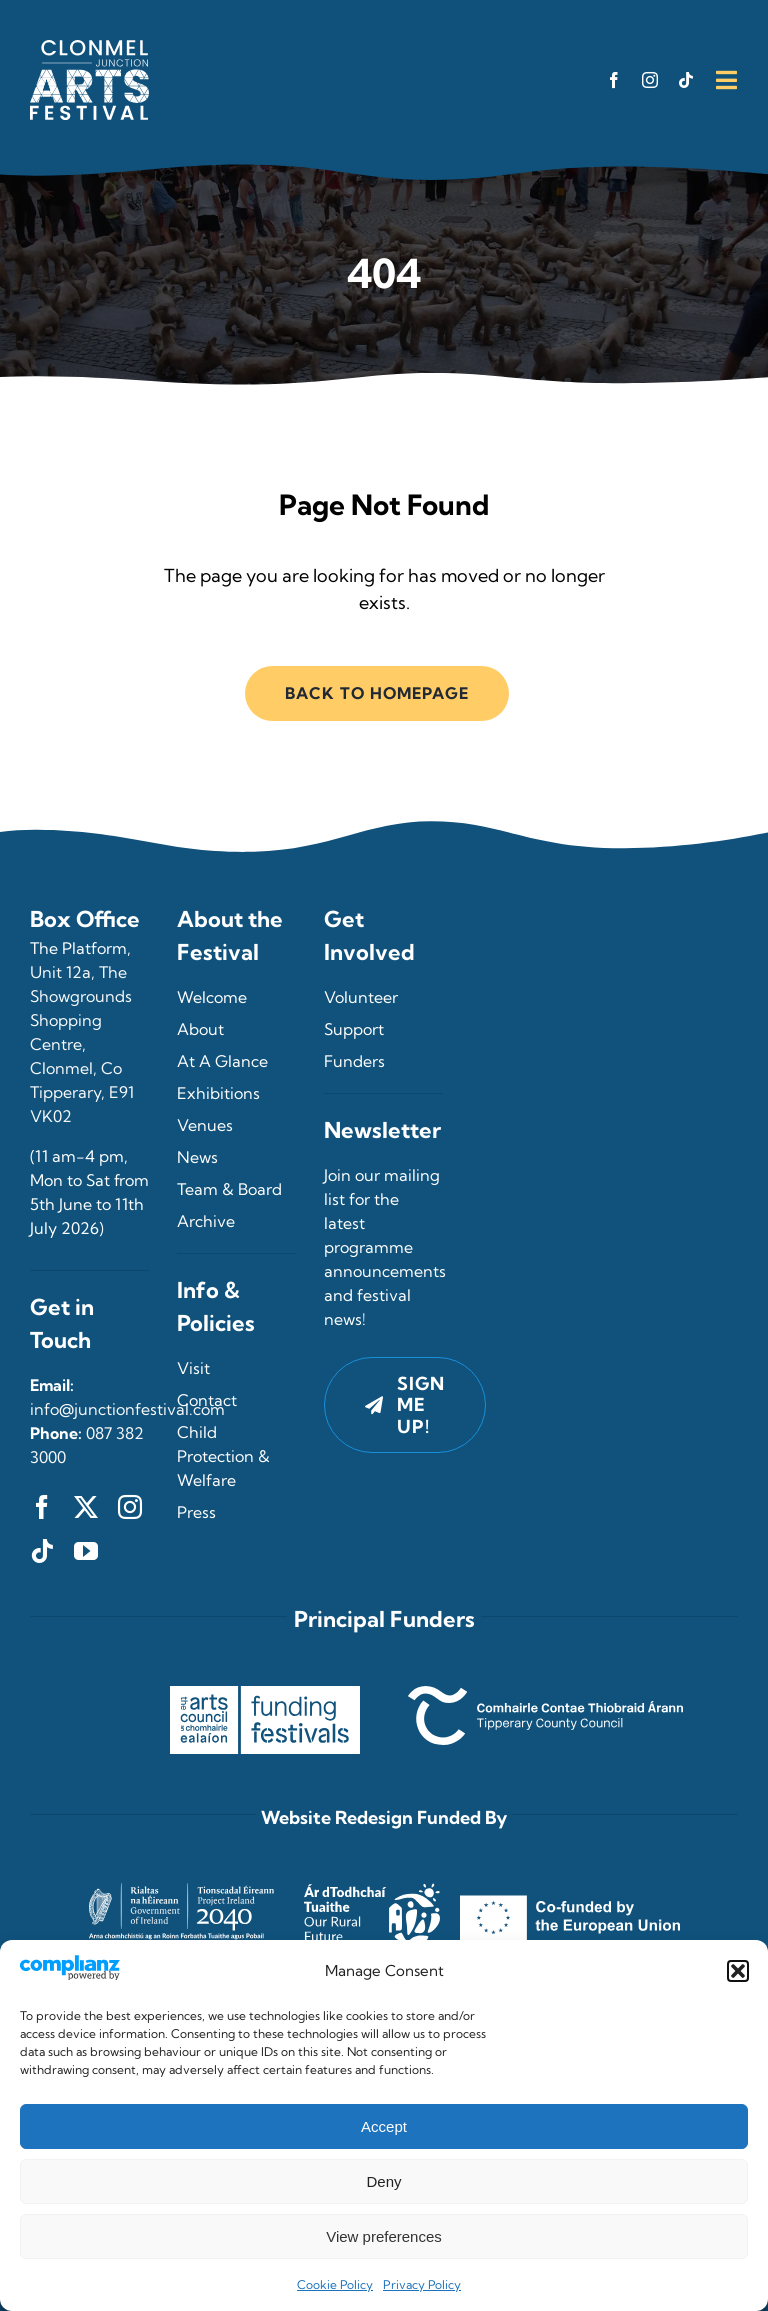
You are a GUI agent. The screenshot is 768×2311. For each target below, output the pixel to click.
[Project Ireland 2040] (186, 1869)
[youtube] (86, 1551)
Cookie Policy (335, 2284)
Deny (383, 2181)
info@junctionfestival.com (127, 1409)
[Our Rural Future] (372, 1869)
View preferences (384, 2236)
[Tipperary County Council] (545, 1694)
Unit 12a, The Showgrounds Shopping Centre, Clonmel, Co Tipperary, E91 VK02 (82, 1044)
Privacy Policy (422, 2284)
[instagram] (650, 80)
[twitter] (86, 1507)
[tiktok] (686, 80)
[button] (738, 1971)
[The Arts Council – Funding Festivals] (265, 1694)
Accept (384, 2126)
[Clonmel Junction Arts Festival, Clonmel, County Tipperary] (89, 48)
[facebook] (614, 80)
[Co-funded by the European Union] (570, 1869)
